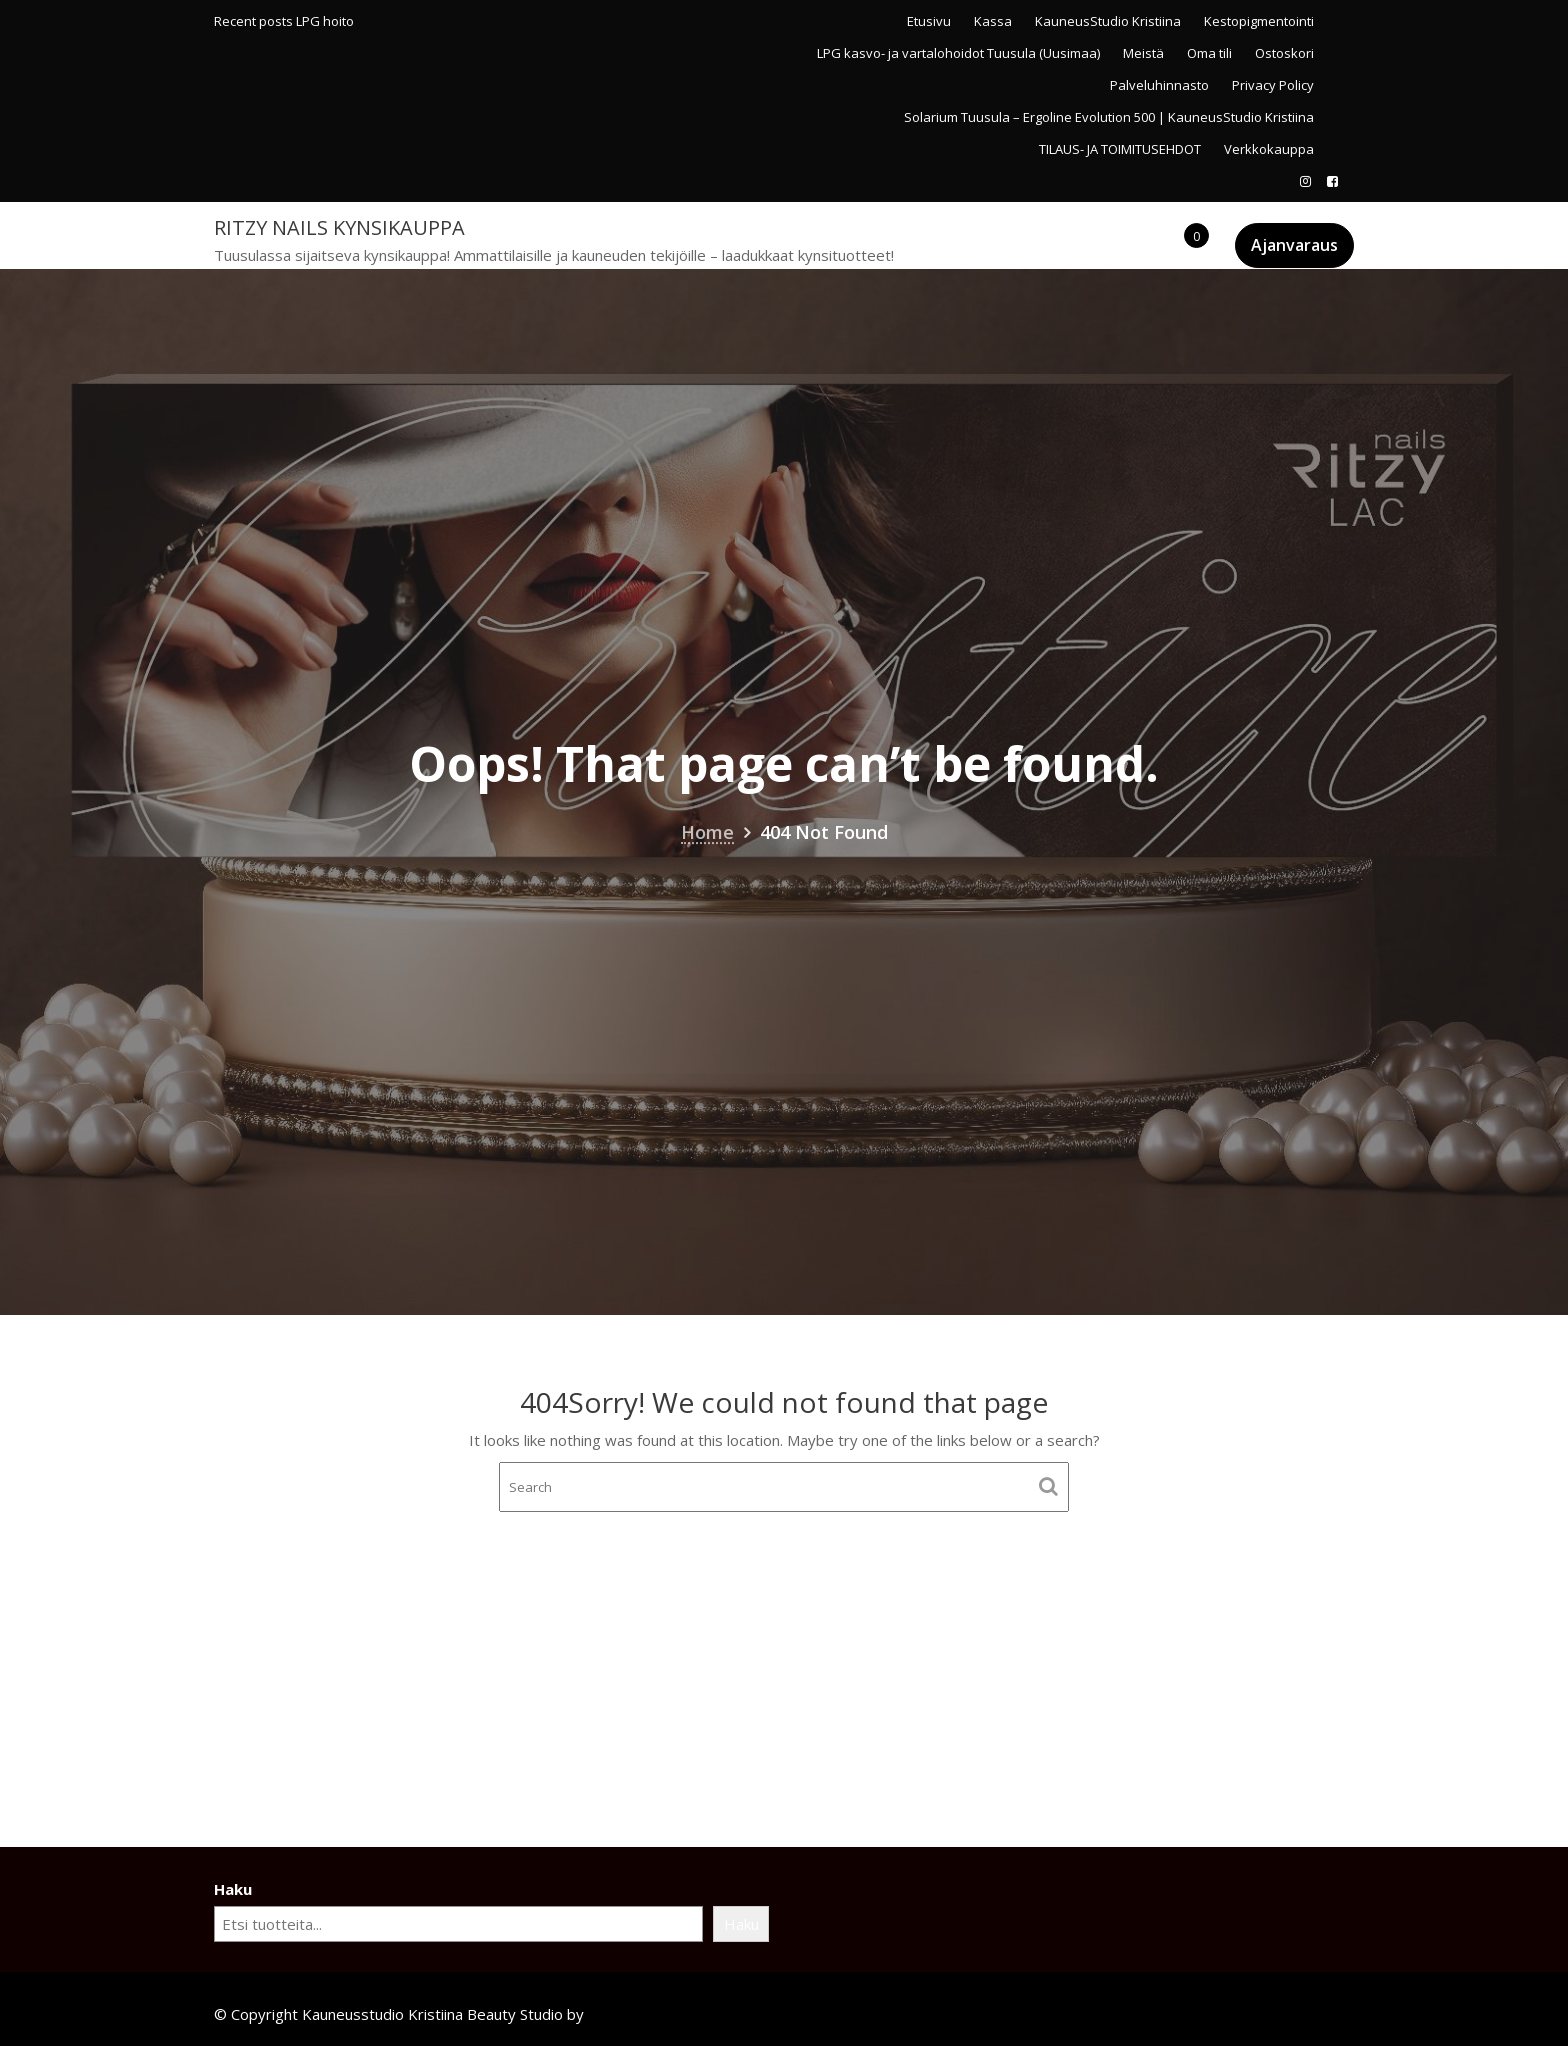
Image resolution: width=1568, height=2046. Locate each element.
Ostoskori (1284, 53)
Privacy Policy (1273, 85)
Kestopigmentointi (1259, 21)
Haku (233, 1889)
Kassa (993, 21)
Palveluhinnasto (1159, 85)
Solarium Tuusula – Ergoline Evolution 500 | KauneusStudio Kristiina (1109, 117)
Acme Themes (637, 2014)
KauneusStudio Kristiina (1108, 21)
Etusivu (929, 21)
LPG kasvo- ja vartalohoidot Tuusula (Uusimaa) (958, 53)
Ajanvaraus (1294, 245)
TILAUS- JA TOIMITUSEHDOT (1120, 149)
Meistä (1143, 53)
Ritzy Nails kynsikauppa (339, 227)
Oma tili (1209, 53)
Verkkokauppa (1269, 149)
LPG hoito (325, 21)
